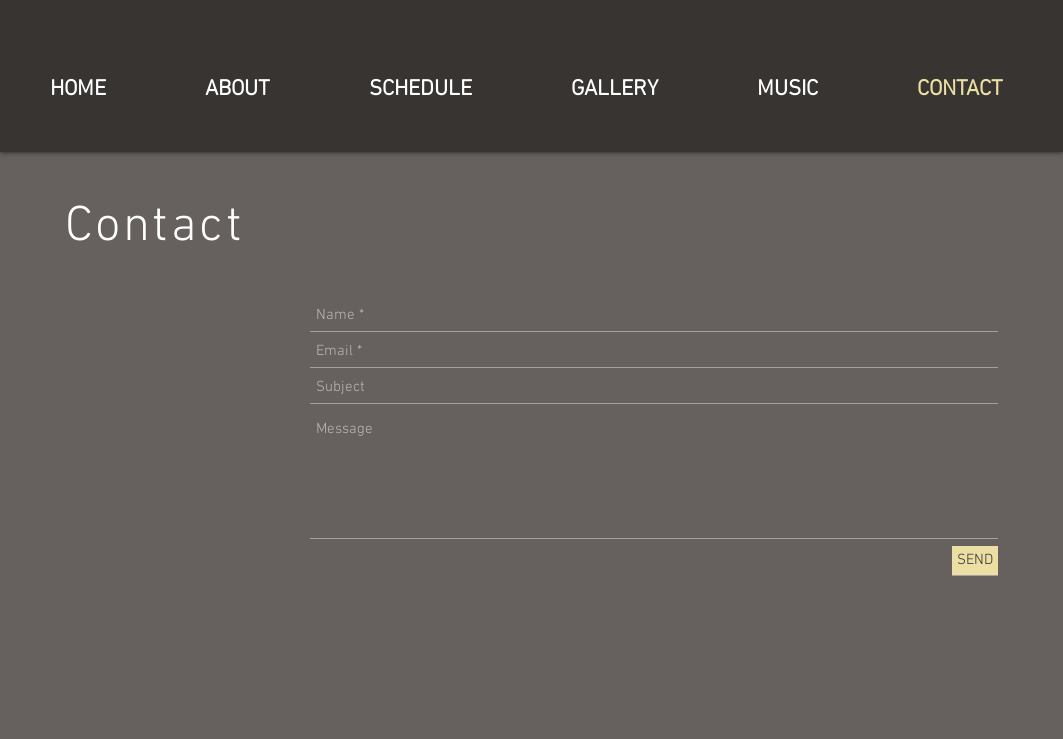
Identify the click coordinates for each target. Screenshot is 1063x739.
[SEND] (975, 560)
